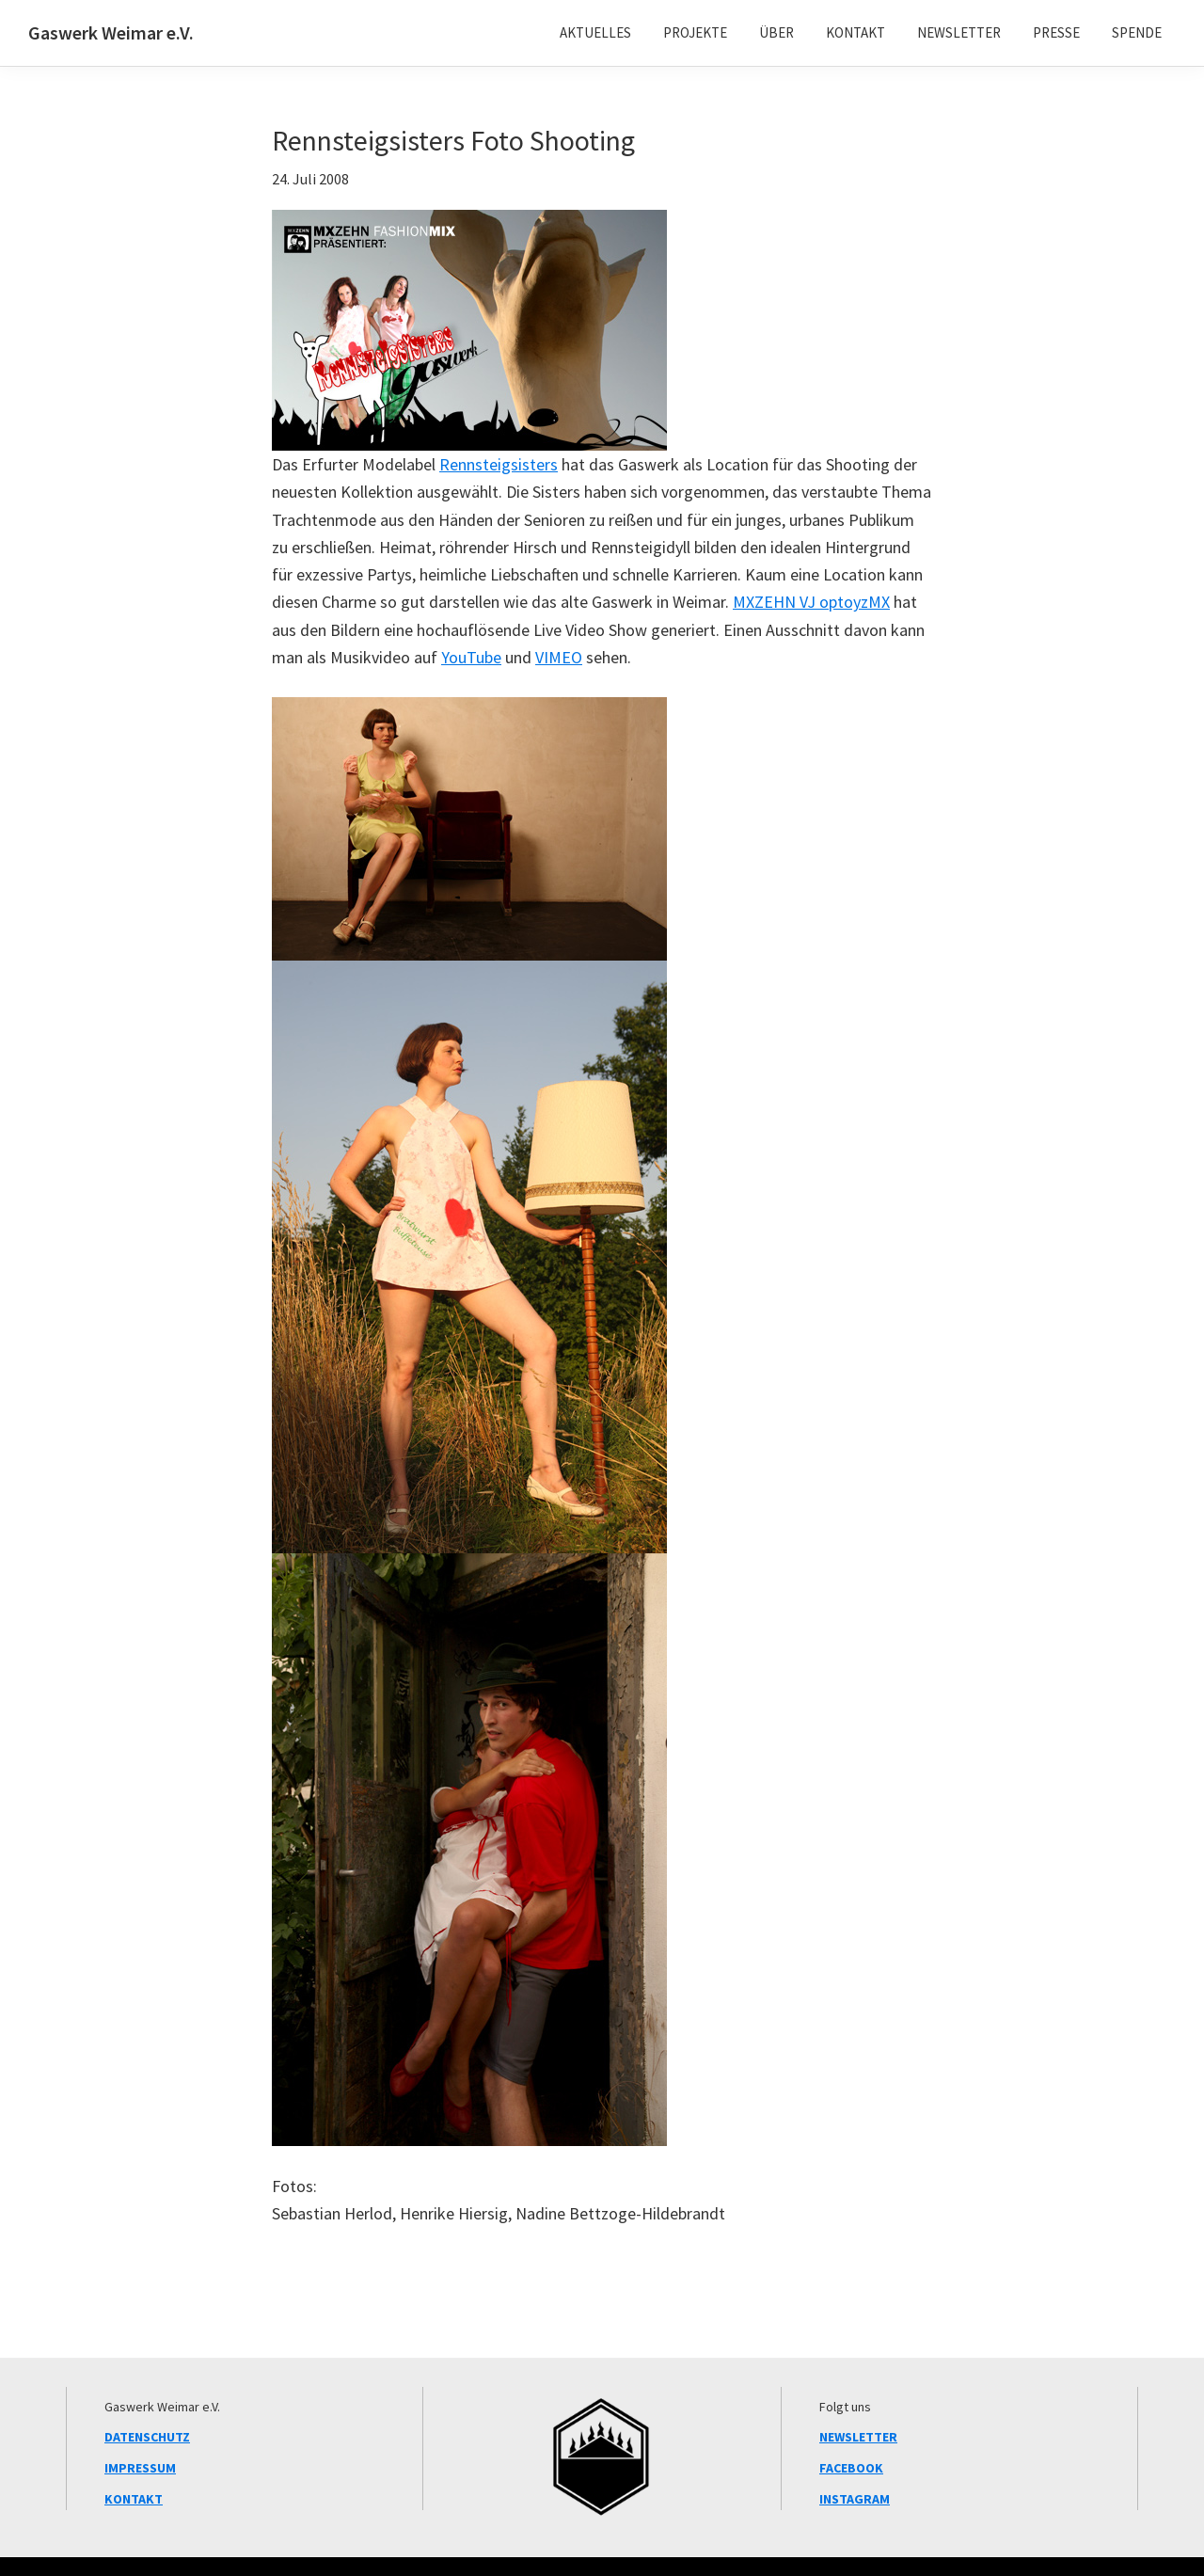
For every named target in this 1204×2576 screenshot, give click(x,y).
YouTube (471, 657)
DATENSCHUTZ (147, 2436)
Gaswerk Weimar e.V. (111, 32)
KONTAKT (133, 2498)
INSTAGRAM (854, 2498)
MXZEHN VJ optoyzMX (811, 601)
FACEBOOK (851, 2467)
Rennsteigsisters (498, 464)
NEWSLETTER (858, 2436)
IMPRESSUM (140, 2467)
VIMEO (558, 657)
